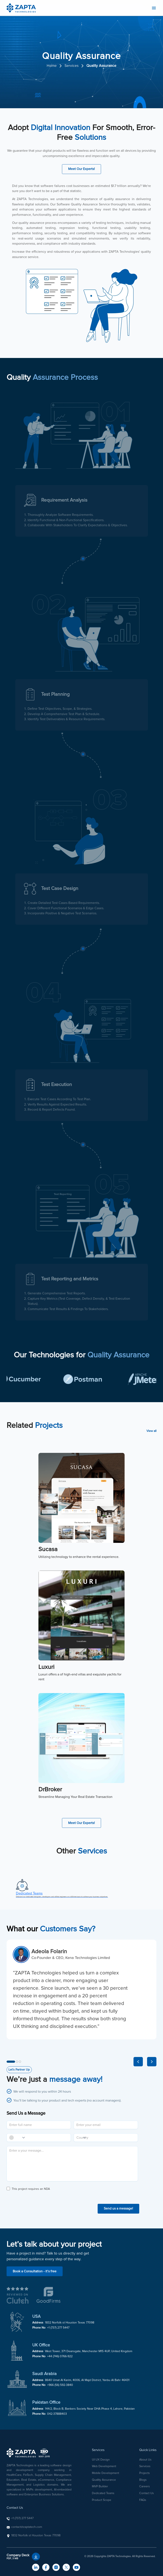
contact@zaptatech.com (26, 2526)
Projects (144, 2473)
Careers (144, 2486)
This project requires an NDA (31, 2188)
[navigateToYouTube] (76, 2567)
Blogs (143, 2479)
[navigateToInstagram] (56, 2567)
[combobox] (16, 2138)
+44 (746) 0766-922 (52, 2356)
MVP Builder (100, 2486)
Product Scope (101, 2500)
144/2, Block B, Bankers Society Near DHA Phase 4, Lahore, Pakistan (83, 2409)
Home (52, 66)
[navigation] (21, 8)
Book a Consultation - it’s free (34, 2271)
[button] (11, 2062)
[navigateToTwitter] (66, 2567)
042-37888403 (49, 2414)
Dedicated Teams (103, 2493)
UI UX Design (101, 2459)
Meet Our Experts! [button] (81, 169)
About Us (145, 2459)
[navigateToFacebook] (45, 2567)
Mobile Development (105, 2473)
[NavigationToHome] (21, 2452)
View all (151, 1431)
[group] (31, 1379)
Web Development (104, 2466)
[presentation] (39, 2205)
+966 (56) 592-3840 (52, 2385)
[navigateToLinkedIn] (35, 2567)
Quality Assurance (104, 2479)
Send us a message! (118, 2208)
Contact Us (146, 2493)
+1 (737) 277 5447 (50, 2328)
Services (72, 66)
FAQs (142, 2500)
